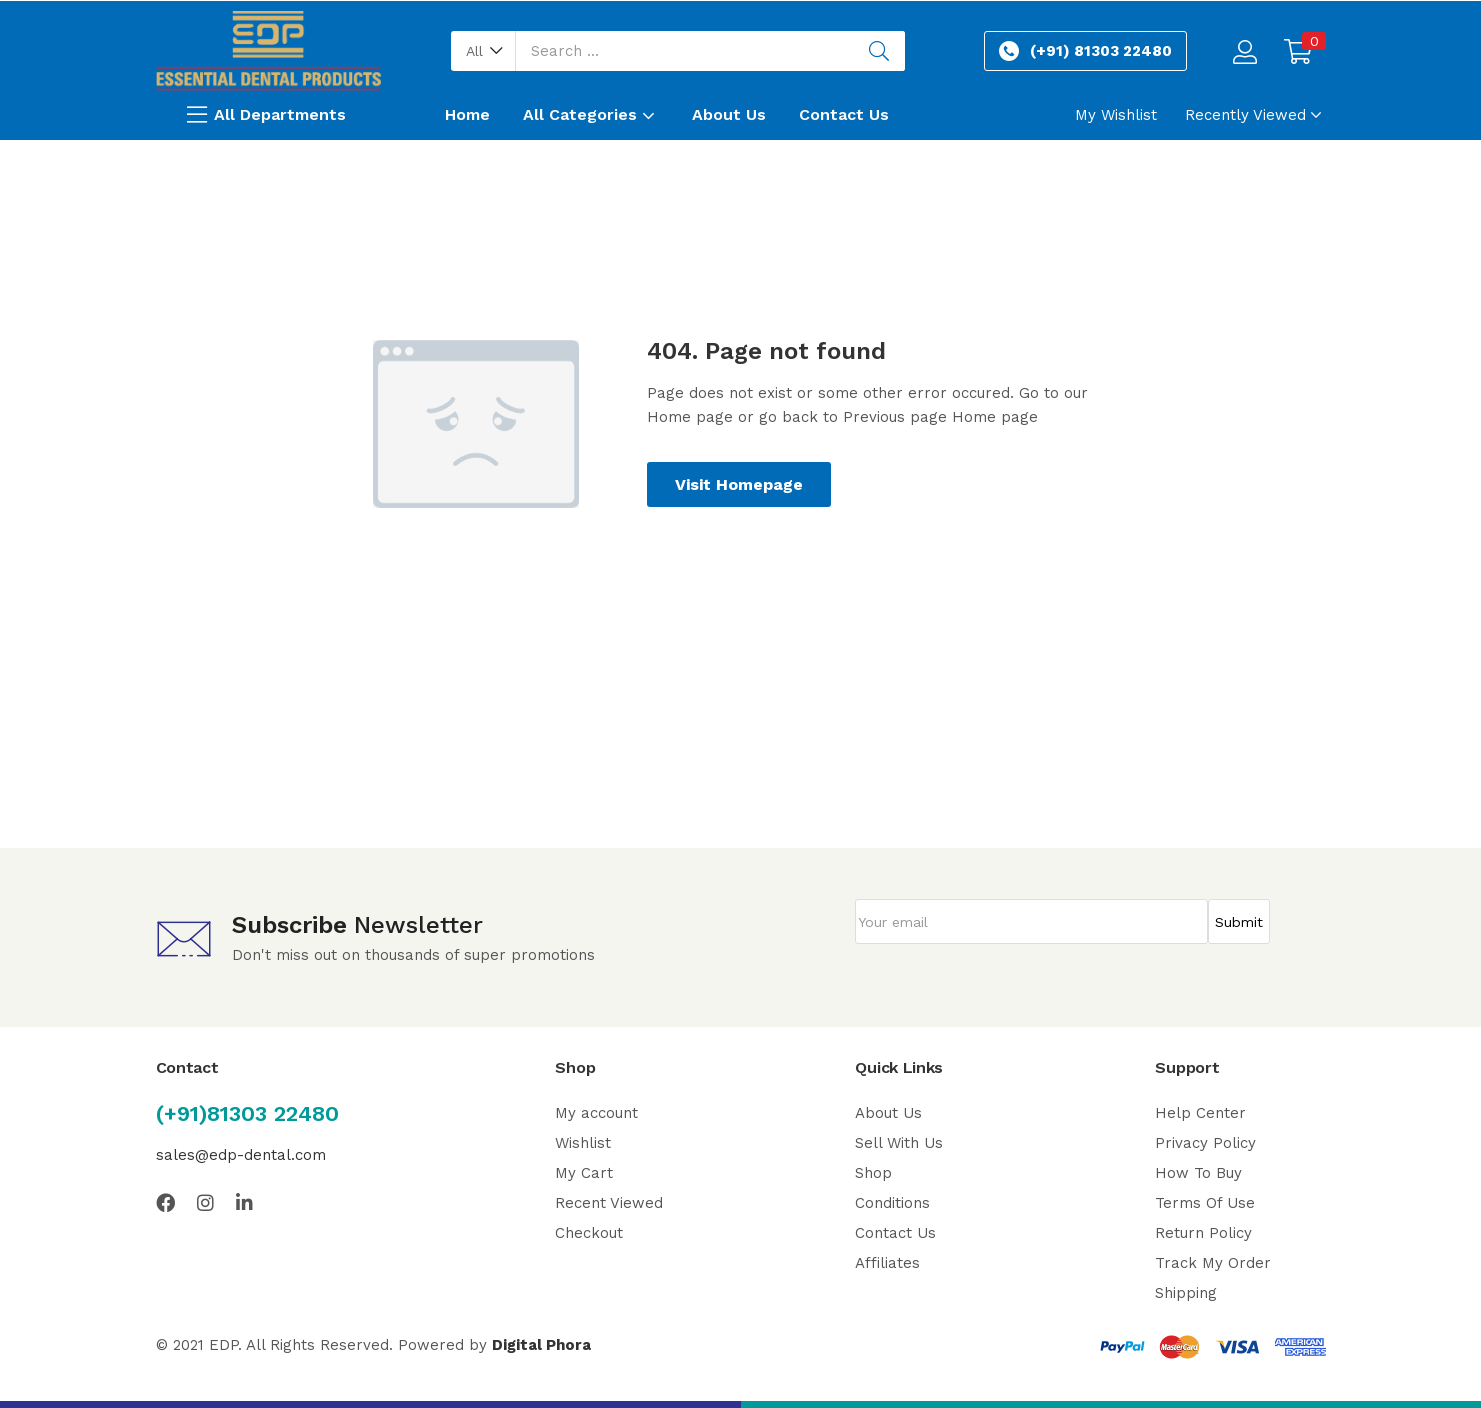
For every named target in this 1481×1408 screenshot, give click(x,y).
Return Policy (1203, 1233)
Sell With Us (899, 1143)
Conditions (892, 1203)
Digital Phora (541, 1345)
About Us (729, 114)
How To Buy (1198, 1173)
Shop (873, 1173)
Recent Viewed (609, 1203)
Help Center (1200, 1113)
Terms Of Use (1205, 1203)
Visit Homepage (739, 484)
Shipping (1186, 1293)
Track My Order (1213, 1263)
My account (596, 1113)
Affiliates (887, 1263)
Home (467, 114)
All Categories (591, 114)
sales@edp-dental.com (241, 1155)
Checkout (589, 1233)
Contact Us (844, 114)
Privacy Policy (1205, 1143)
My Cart (584, 1173)
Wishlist (583, 1143)
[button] (483, 51)
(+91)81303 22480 (247, 1113)
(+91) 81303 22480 (1101, 51)
